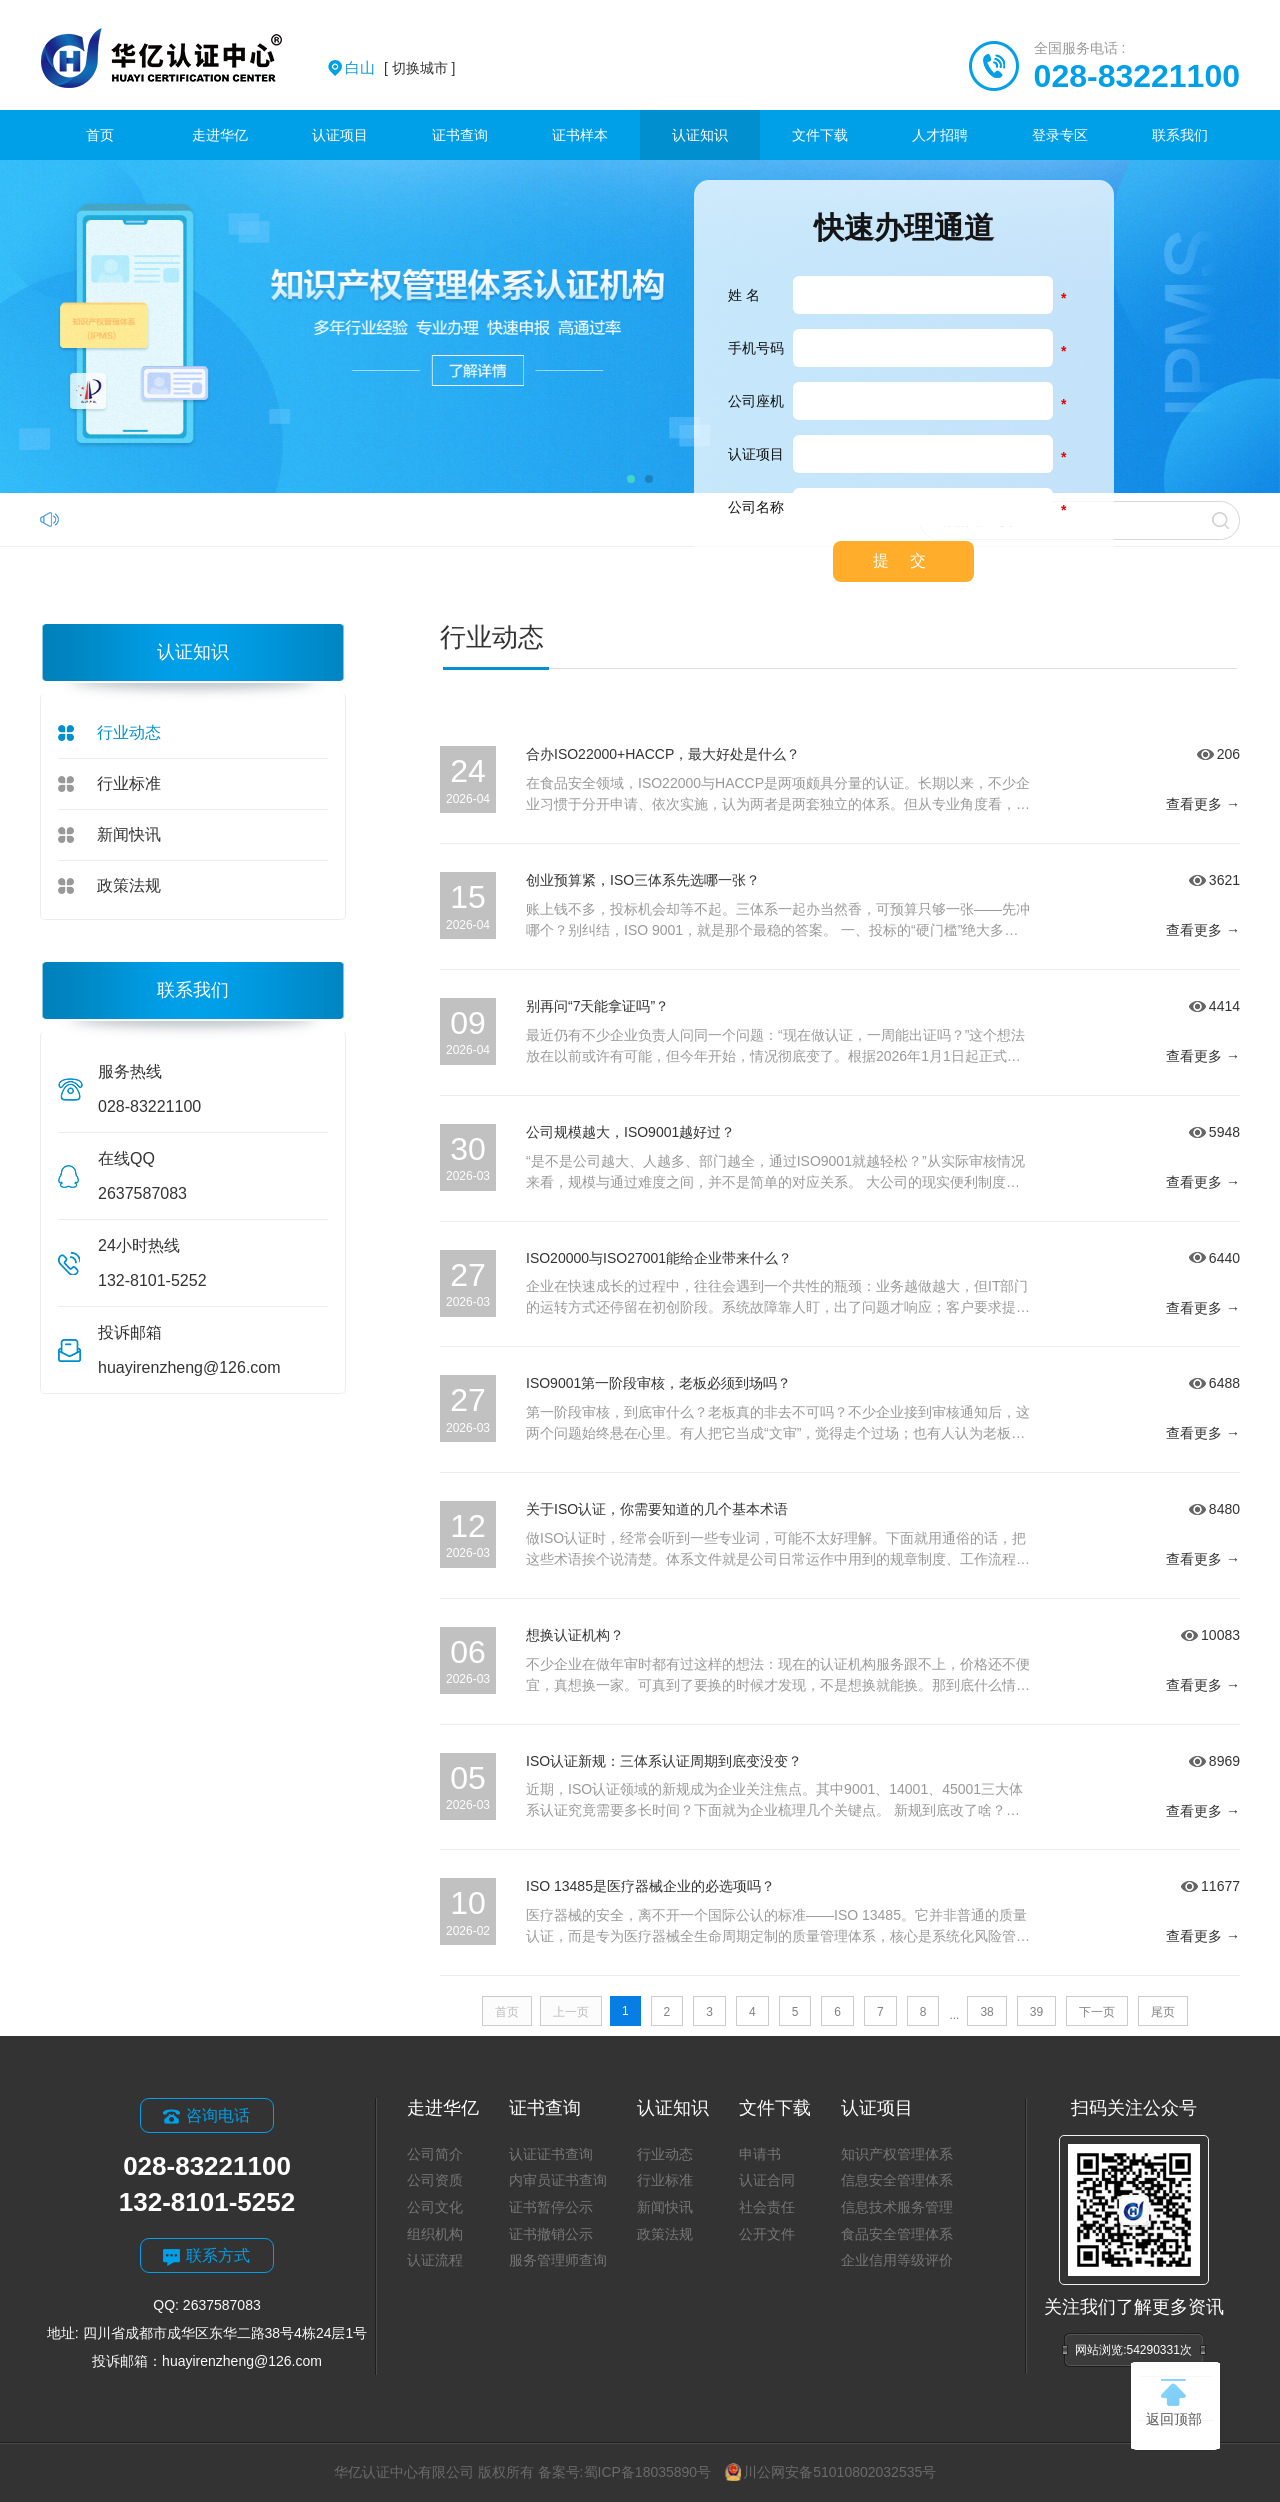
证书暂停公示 (551, 2207)
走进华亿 (220, 135)
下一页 (1097, 2012)
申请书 (760, 2154)
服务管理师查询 (558, 2260)
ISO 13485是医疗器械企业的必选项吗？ (650, 1886)
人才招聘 (940, 135)
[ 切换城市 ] (400, 68)
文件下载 (820, 135)
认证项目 (340, 135)
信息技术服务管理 (897, 2207)
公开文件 (767, 2234)
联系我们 (1180, 135)
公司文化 (435, 2207)
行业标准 (129, 783)
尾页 (1163, 2012)
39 (1036, 2012)
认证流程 (435, 2260)
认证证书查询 (551, 2154)
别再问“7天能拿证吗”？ (597, 1006)
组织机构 (435, 2234)
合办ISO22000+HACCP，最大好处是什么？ (663, 754)
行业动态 (129, 732)
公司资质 (435, 2180)
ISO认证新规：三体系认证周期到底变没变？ (664, 1761)
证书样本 (580, 135)
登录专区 (1060, 135)
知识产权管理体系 (897, 2154)
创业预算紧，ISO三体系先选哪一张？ (643, 880)
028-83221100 (1137, 76)
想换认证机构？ (575, 1635)
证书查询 (460, 135)
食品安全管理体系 (897, 2234)
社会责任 (767, 2207)
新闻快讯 (129, 834)
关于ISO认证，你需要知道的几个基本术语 (657, 1509)
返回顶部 (1174, 2403)
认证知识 (700, 135)
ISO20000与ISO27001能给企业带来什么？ (659, 1258)
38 (986, 2012)
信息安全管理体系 (897, 2180)
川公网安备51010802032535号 (830, 2472)
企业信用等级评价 (897, 2260)
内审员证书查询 (558, 2180)
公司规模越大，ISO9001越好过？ (630, 1132)
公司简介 (435, 2154)
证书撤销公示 (551, 2234)
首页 (100, 135)
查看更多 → (1203, 804)
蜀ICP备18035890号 (648, 2472)
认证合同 (767, 2180)
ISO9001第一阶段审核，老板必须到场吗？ (658, 1383)
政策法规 (129, 885)
